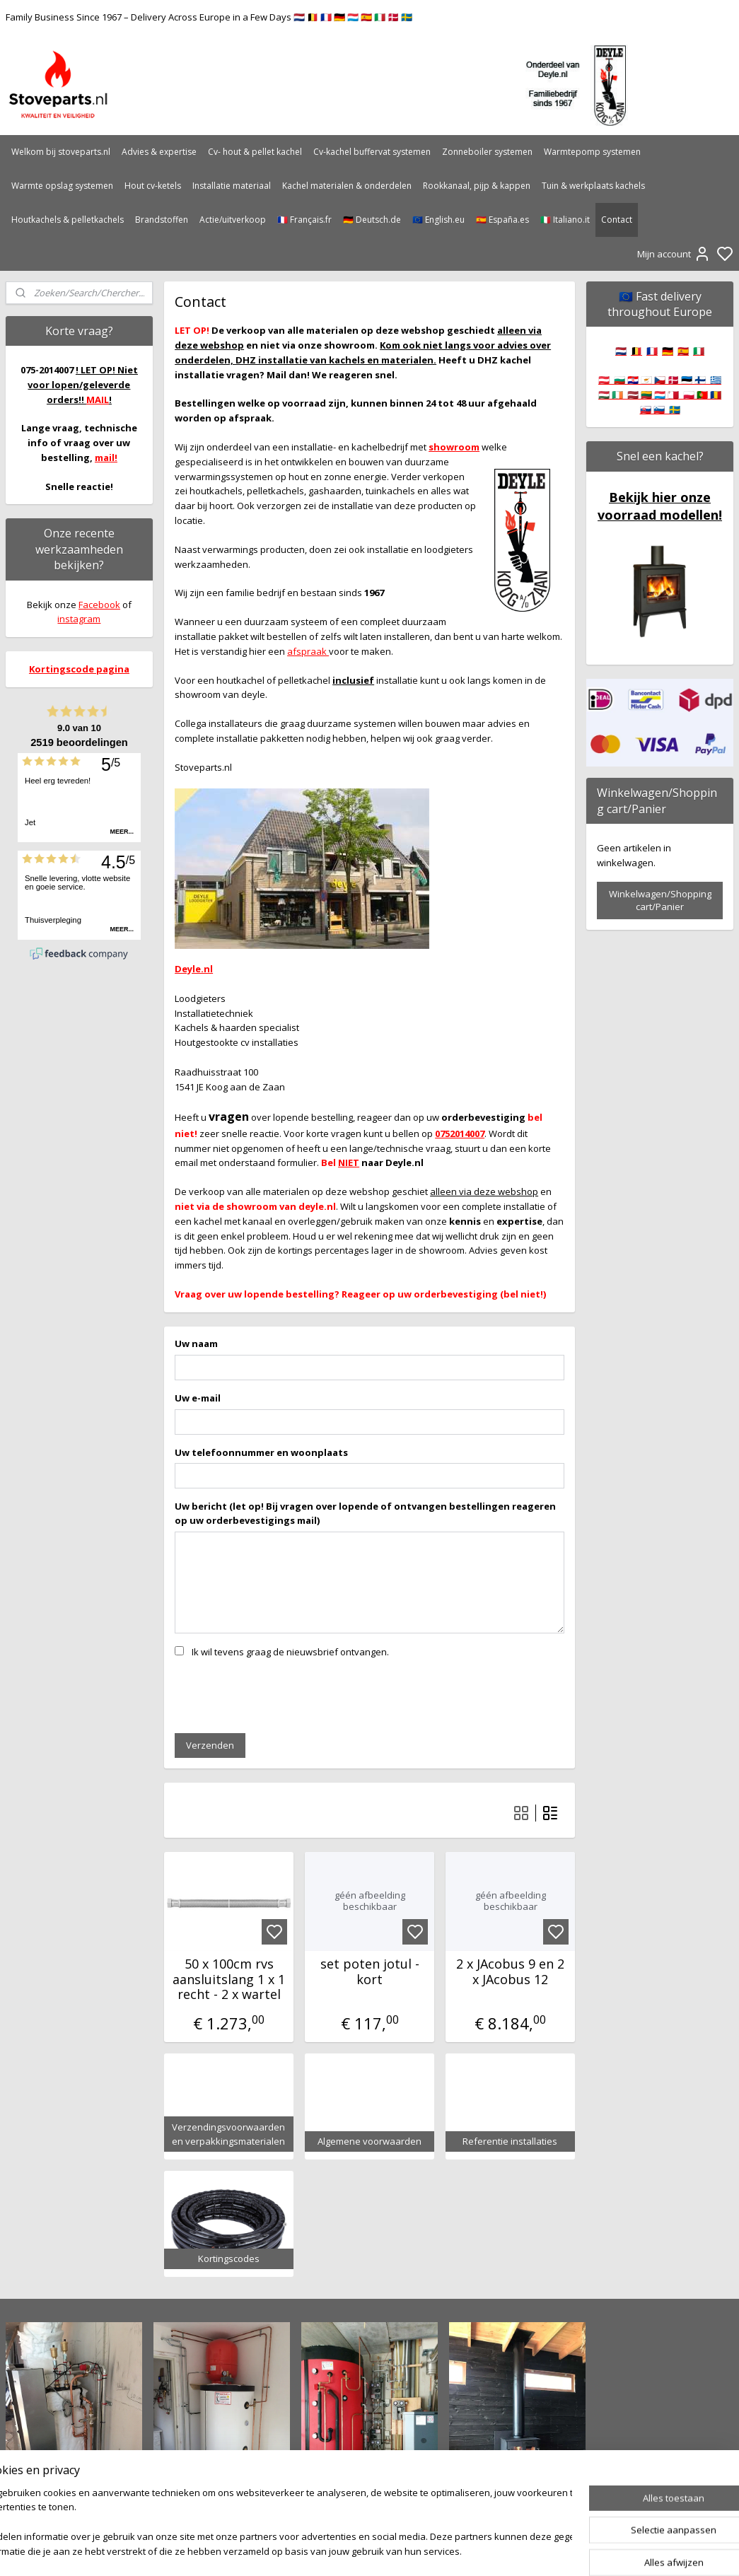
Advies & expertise (159, 152)
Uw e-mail (198, 1397)
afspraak (308, 650)
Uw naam (196, 1342)
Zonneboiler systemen (487, 152)
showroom (454, 447)
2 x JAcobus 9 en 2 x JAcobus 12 (510, 1971)
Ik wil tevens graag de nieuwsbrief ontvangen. (290, 1651)
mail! (106, 457)
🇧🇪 (636, 350)
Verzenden (210, 1744)
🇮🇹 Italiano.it (565, 220)
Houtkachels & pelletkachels (67, 220)
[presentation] (282, 1693)
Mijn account (674, 253)
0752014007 (459, 1132)
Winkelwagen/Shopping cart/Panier (660, 900)
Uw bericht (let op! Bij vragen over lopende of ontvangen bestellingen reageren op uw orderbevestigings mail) (365, 1513)
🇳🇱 (621, 350)
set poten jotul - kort (369, 1971)
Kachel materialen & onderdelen (347, 186)
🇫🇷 (652, 350)
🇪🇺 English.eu (438, 220)
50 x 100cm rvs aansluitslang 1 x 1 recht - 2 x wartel (229, 1979)
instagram (78, 618)
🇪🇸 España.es (502, 220)
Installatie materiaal (231, 186)
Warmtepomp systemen (592, 152)
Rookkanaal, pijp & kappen (476, 186)
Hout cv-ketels (152, 186)
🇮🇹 (698, 350)
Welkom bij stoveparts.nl (60, 152)
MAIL (97, 399)
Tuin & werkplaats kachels (593, 186)
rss (444, 2550)
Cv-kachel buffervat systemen (372, 152)
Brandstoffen (161, 220)
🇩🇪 (667, 350)
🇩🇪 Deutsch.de (372, 220)
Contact (616, 220)
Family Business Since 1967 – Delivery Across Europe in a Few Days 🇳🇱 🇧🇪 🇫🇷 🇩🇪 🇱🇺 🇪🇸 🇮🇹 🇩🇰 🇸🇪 (209, 17)
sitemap (415, 2550)
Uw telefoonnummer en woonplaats (261, 1451)
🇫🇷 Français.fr (304, 220)
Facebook (99, 604)
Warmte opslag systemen (62, 186)
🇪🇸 (683, 350)
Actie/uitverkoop (232, 220)
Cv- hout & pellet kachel (255, 152)
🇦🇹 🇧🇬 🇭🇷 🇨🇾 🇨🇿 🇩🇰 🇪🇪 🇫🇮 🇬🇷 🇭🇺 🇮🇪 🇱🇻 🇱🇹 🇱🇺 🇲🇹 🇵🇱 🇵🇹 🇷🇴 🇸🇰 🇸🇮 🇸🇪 (659, 394)
